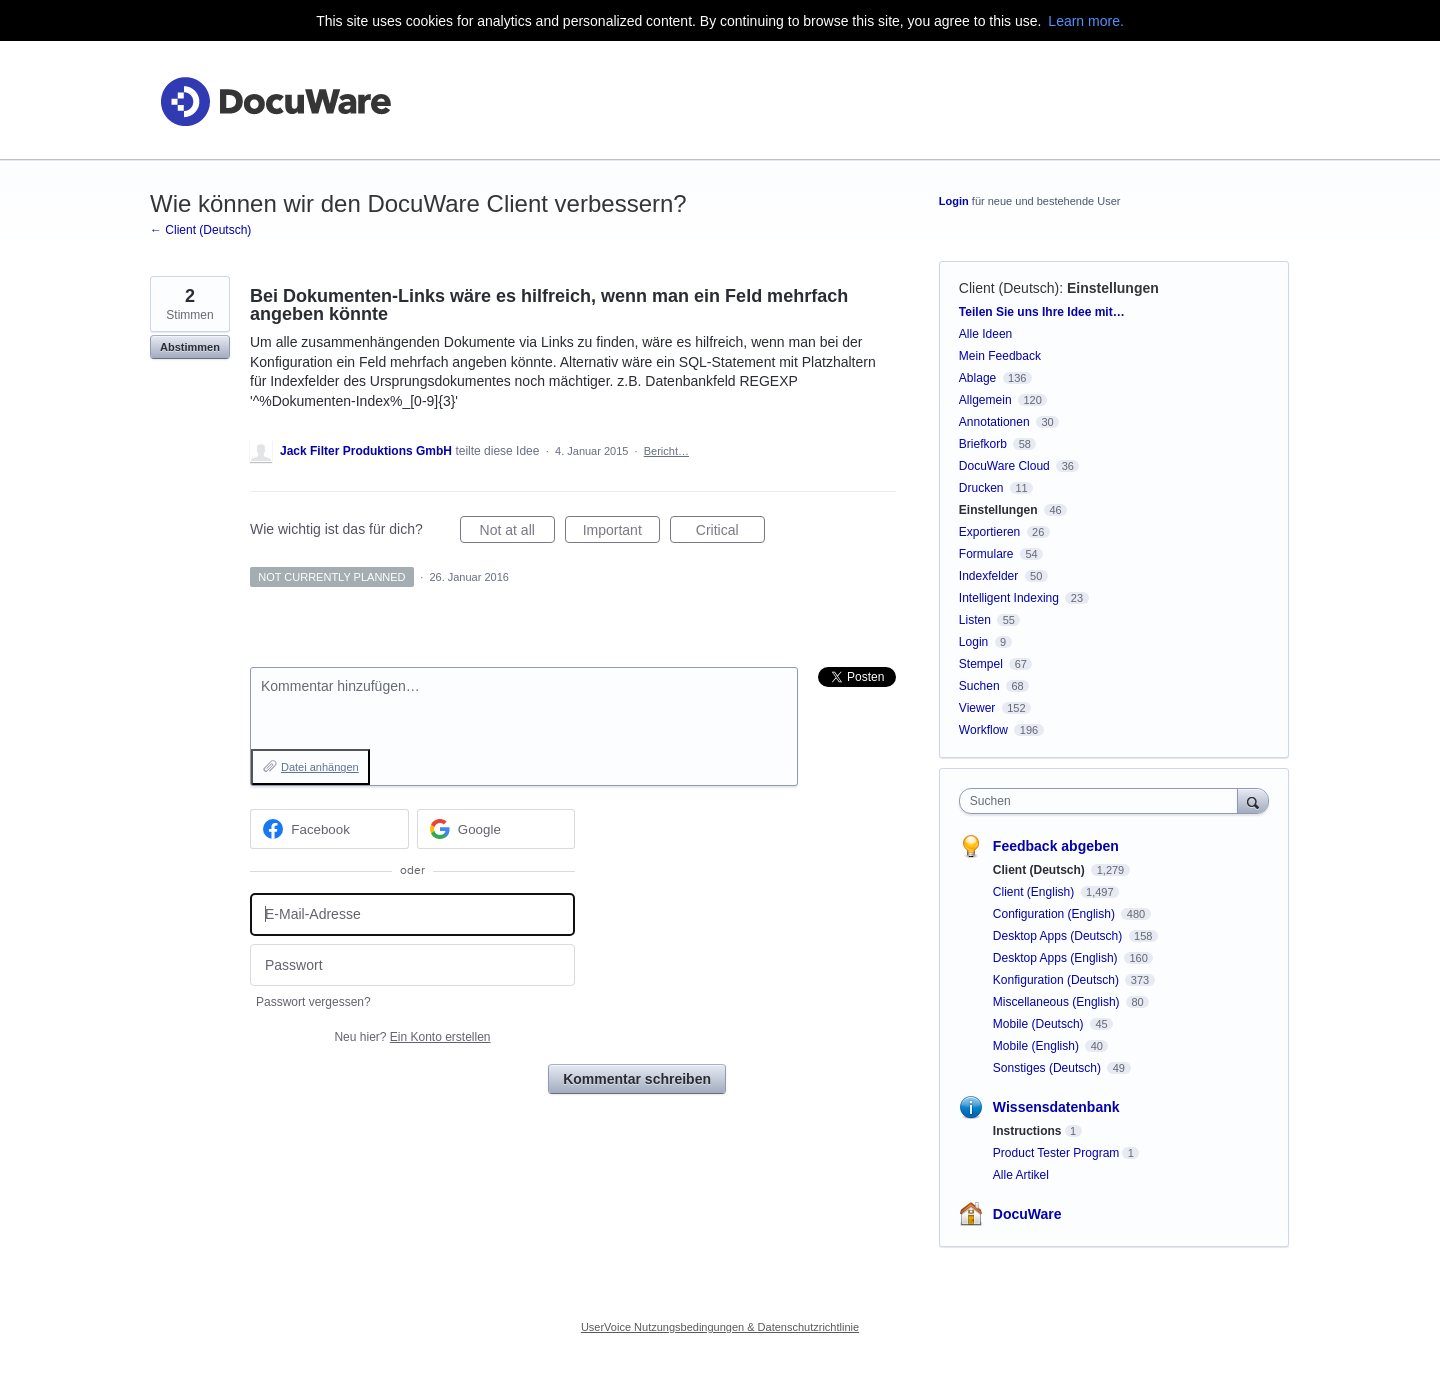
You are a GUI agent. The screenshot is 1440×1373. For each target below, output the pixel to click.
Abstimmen (190, 347)
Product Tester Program (1056, 1153)
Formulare (986, 554)
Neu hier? (412, 1037)
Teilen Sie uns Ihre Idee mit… (1042, 312)
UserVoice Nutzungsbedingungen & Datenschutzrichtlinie (720, 1327)
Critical (730, 533)
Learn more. (1085, 21)
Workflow (983, 730)
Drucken (981, 488)
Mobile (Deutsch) (1040, 1024)
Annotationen (994, 422)
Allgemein (985, 400)
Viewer (977, 708)
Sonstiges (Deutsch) (1048, 1068)
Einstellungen (1113, 288)
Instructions (1027, 1131)
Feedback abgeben (1056, 846)
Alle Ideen (985, 334)
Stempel (981, 664)
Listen (975, 620)
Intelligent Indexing (1009, 598)
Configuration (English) (1055, 914)
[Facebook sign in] (329, 829)
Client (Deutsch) (1009, 288)
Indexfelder (988, 576)
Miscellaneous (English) (1058, 1002)
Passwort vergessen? (313, 1002)
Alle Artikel (1021, 1175)
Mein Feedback (1000, 356)
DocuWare (1027, 1214)
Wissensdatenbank (1056, 1107)
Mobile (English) (1037, 1046)
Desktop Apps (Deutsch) (1059, 936)
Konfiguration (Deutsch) (1057, 980)
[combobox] (1103, 801)
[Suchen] (1253, 800)
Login (954, 201)
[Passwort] (412, 965)
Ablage (977, 378)
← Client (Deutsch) (200, 230)
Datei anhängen (320, 767)
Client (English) (1035, 892)
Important (621, 533)
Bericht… (666, 451)
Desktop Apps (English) (1057, 958)
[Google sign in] (496, 829)
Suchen (979, 686)
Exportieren (989, 532)
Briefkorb (983, 444)
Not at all (517, 533)
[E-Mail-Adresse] (412, 914)
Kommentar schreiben (637, 1079)
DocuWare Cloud (1004, 466)
